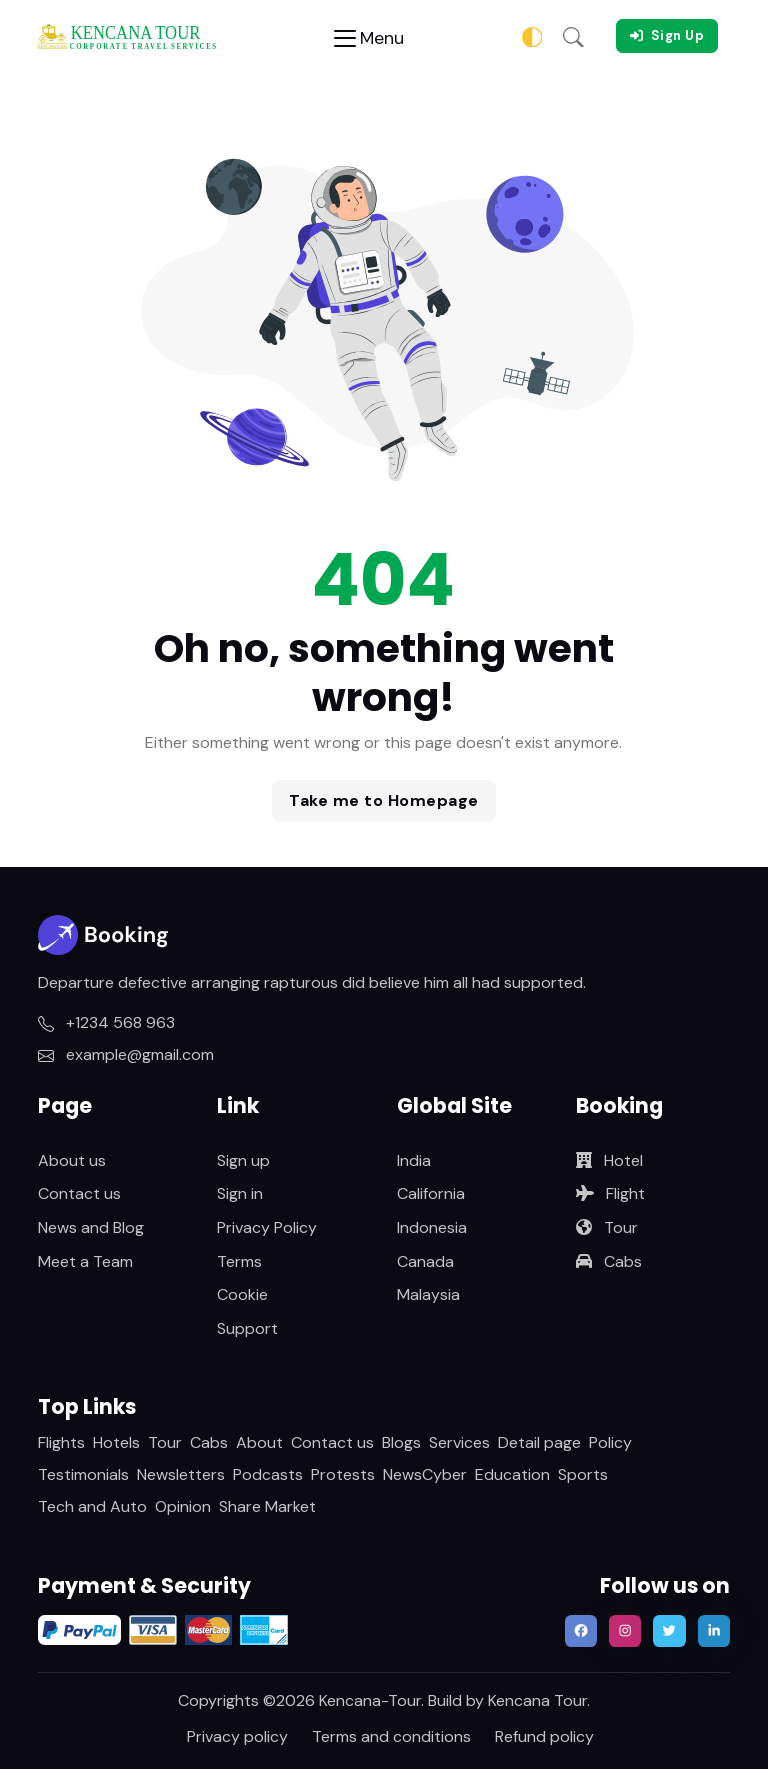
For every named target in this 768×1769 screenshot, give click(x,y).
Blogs (401, 1442)
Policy (610, 1442)
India (414, 1160)
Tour (607, 1227)
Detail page (539, 1442)
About (259, 1442)
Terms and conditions (391, 1736)
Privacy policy (237, 1736)
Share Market (267, 1506)
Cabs (609, 1261)
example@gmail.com (126, 1054)
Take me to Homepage (384, 800)
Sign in (240, 1193)
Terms (239, 1261)
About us (72, 1160)
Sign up (243, 1160)
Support (247, 1328)
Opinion (183, 1506)
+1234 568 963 (106, 1022)
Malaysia (428, 1294)
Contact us (79, 1193)
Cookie (242, 1294)
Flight (610, 1193)
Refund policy (544, 1736)
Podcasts (268, 1474)
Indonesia (432, 1227)
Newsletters (181, 1474)
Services (459, 1442)
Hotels (116, 1442)
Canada (425, 1261)
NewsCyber (425, 1474)
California (431, 1193)
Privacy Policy (267, 1227)
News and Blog (91, 1227)
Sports (583, 1474)
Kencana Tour (537, 1700)
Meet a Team (85, 1261)
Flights (61, 1442)
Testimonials (83, 1474)
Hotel (609, 1160)
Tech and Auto (92, 1506)
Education (512, 1474)
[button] (573, 36)
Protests (343, 1474)
